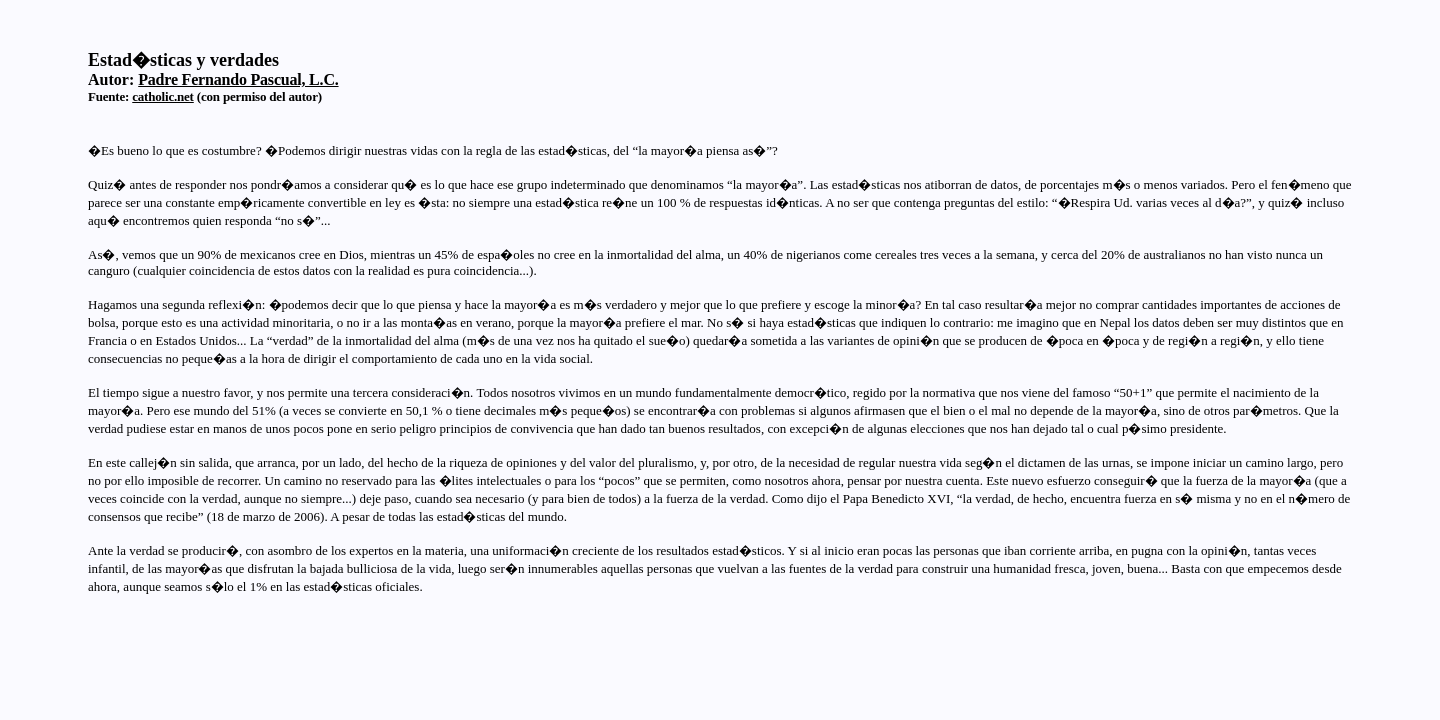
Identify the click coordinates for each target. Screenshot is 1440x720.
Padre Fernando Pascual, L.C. (238, 79)
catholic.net (163, 96)
